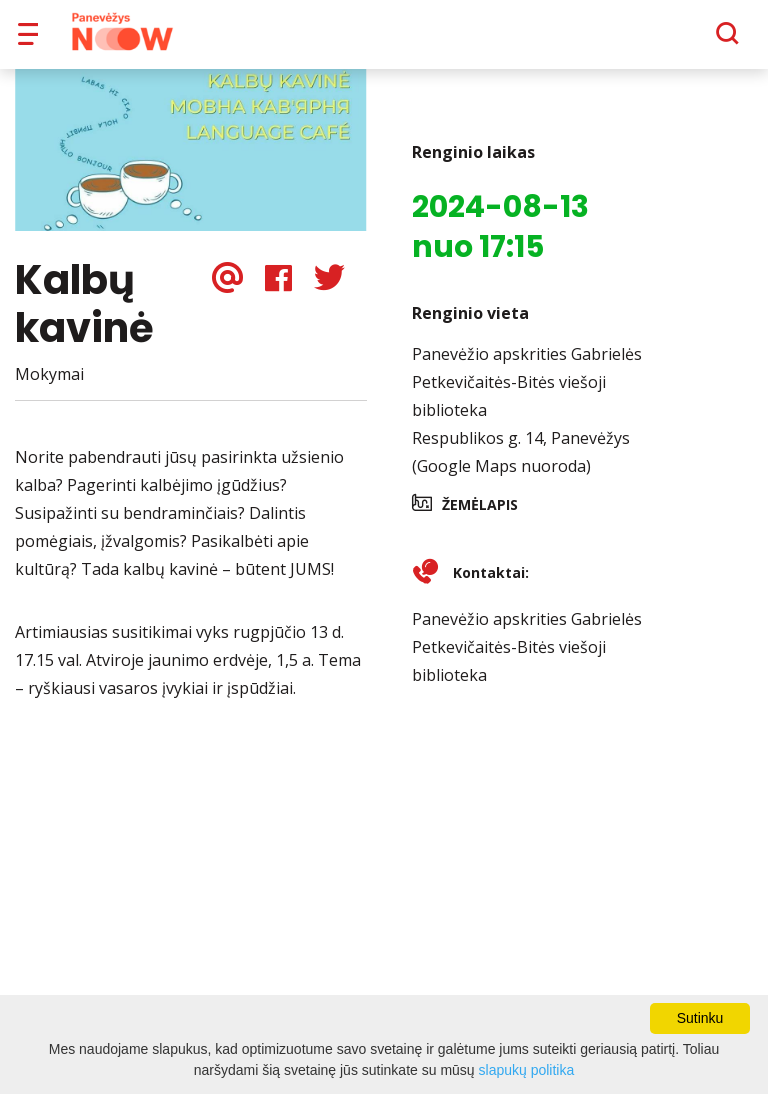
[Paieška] (672, 41)
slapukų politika (527, 1070)
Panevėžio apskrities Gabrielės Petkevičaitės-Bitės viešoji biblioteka (527, 396)
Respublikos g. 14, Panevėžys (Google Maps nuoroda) (521, 466)
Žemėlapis (480, 518)
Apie (409, 40)
